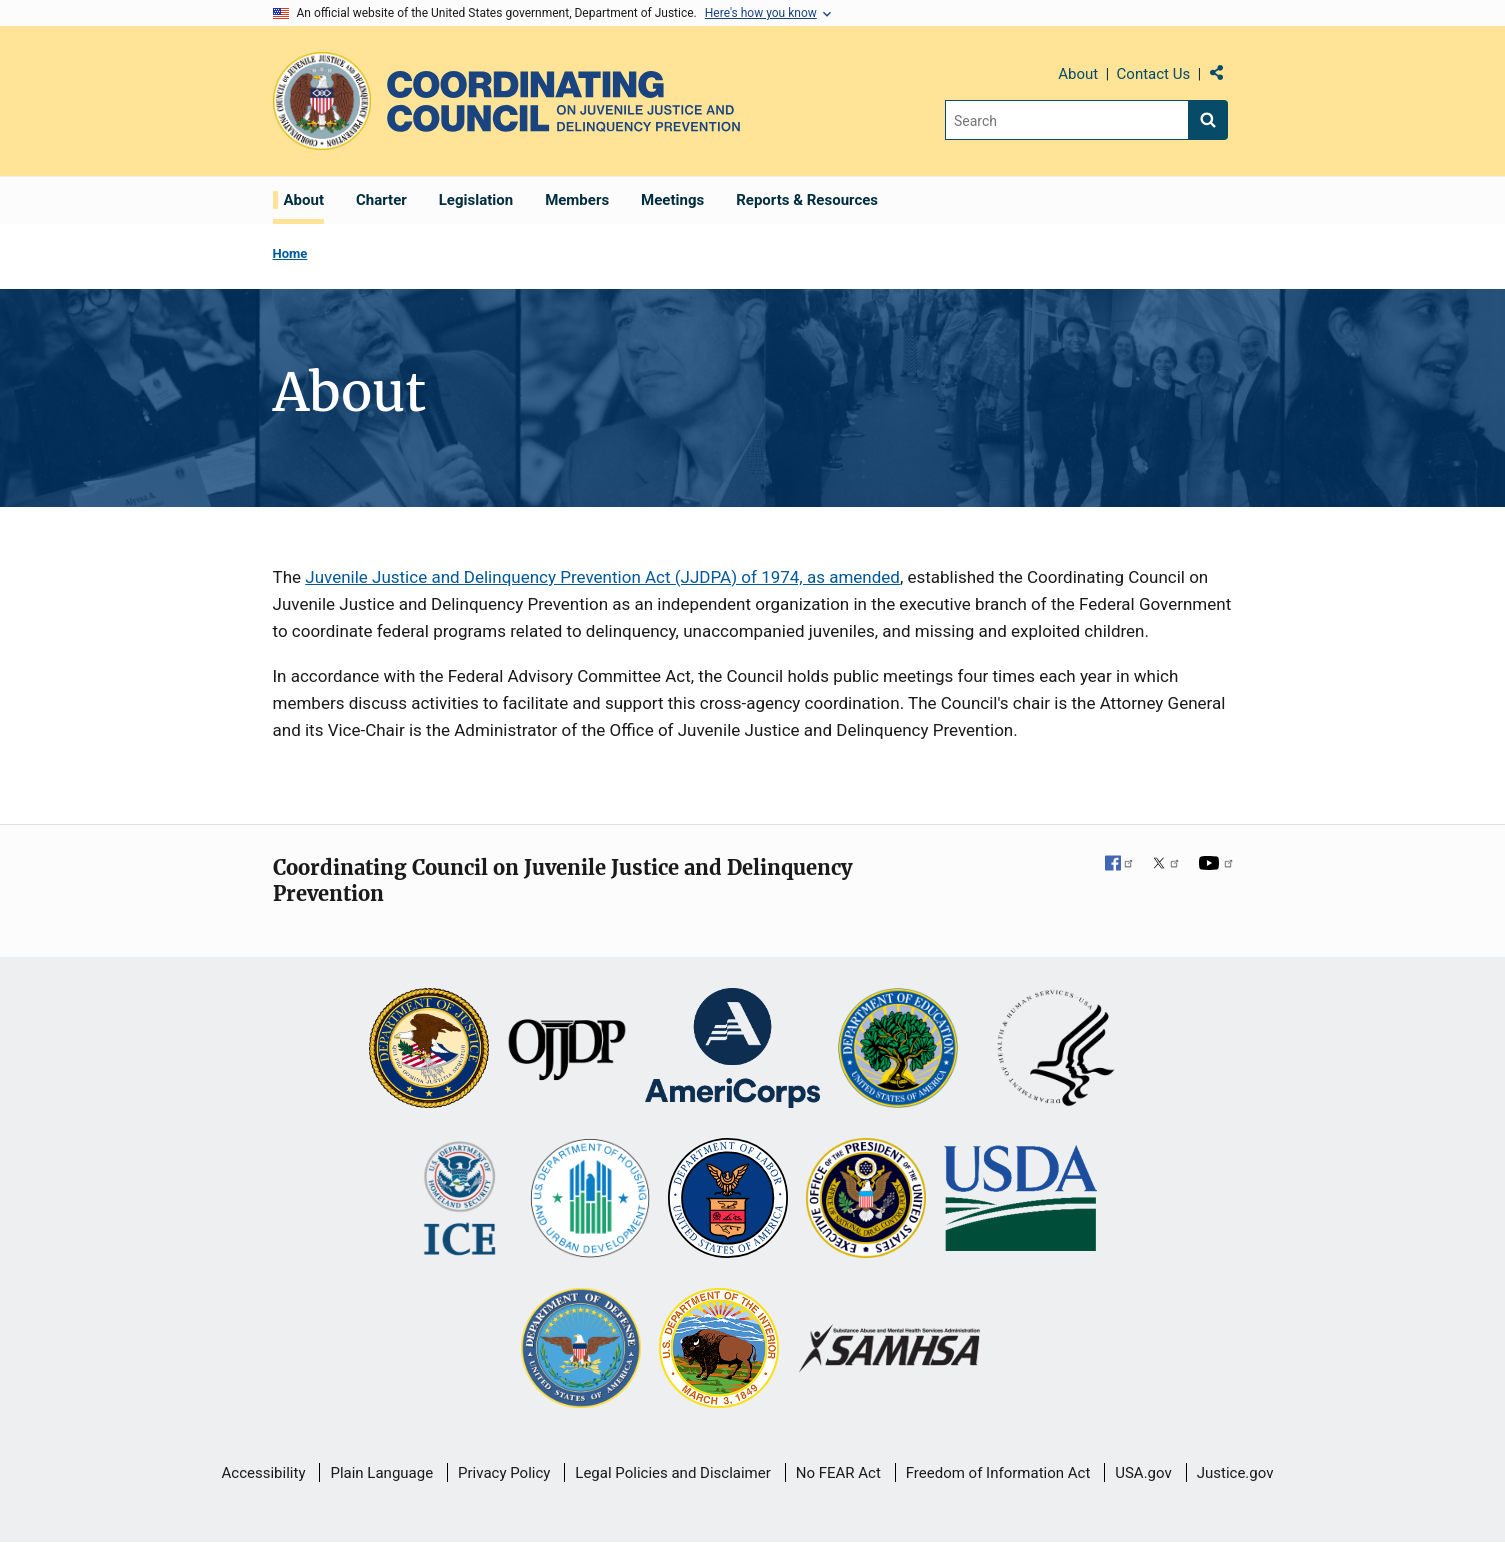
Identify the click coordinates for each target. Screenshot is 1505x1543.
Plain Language (381, 1473)
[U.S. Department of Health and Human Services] (1056, 1050)
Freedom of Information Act (998, 1473)
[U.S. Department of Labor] (728, 1200)
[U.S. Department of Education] (898, 1050)
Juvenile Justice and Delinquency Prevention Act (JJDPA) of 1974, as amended (602, 577)
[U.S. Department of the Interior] (719, 1350)
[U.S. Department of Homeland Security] (459, 1200)
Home (290, 253)
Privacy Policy (504, 1473)
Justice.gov (1235, 1473)
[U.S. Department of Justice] (429, 1050)
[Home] (563, 101)
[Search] (1066, 120)
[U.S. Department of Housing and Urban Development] (590, 1200)
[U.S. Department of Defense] (581, 1350)
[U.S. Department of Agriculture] (1020, 1200)
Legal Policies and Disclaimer (672, 1473)
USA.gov (1143, 1473)
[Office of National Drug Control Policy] (866, 1200)
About (1078, 74)
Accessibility (264, 1473)
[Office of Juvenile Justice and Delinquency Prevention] (567, 1050)
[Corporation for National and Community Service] (732, 1050)
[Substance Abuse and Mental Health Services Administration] (890, 1350)
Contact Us (1154, 74)
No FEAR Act (838, 1473)
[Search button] (1208, 120)
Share (1224, 77)
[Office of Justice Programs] (322, 101)
